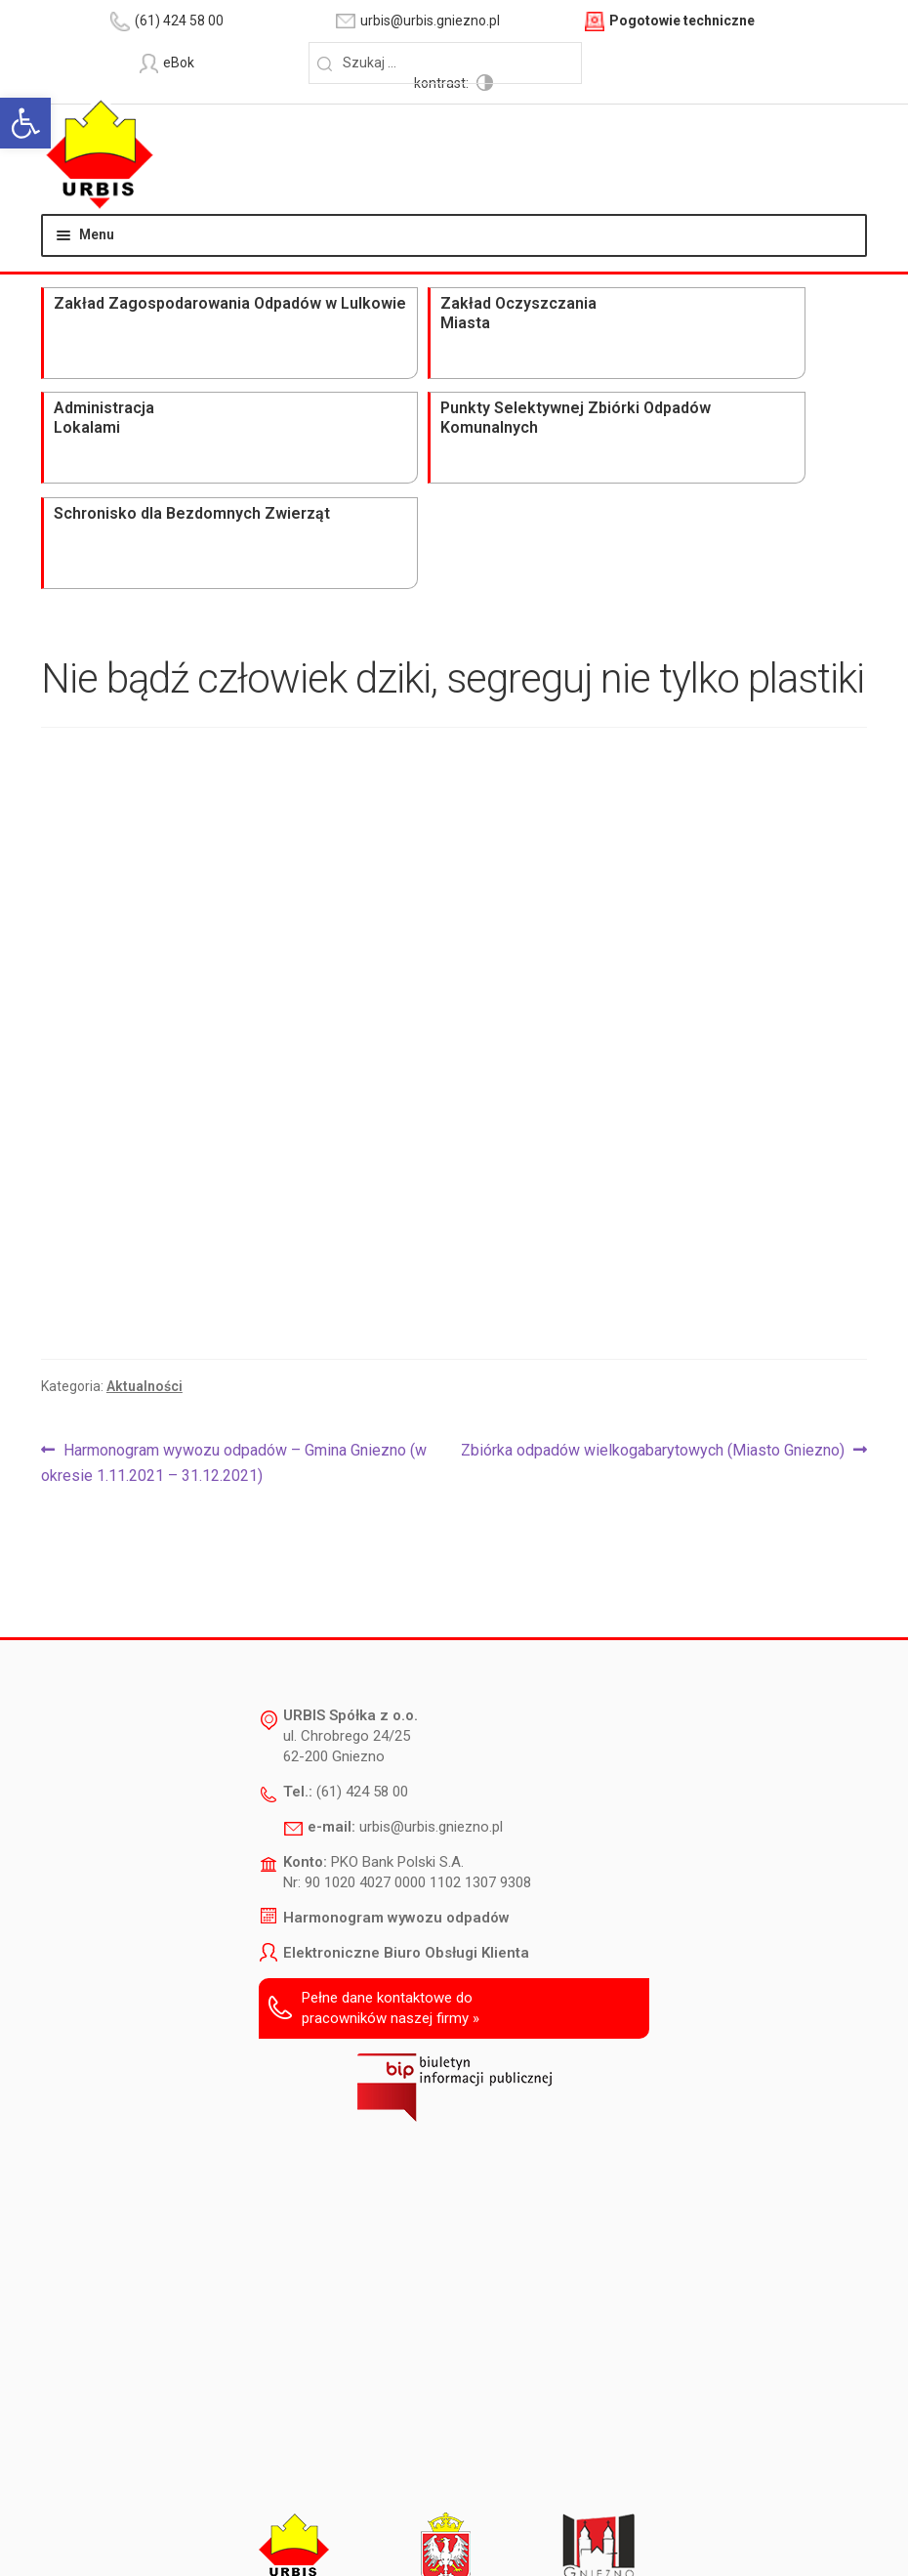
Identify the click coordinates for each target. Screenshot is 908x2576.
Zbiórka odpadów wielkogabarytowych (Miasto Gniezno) (653, 1224)
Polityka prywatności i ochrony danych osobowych (551, 2511)
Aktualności (144, 1158)
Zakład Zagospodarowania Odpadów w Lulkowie (118, 315)
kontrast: (719, 63)
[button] (25, 123)
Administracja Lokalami (434, 295)
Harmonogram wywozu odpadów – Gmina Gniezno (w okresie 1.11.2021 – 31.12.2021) (234, 1234)
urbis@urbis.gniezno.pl (431, 1600)
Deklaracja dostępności (319, 2511)
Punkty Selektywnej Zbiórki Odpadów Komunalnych (611, 315)
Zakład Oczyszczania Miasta (269, 305)
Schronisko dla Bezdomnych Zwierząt (769, 305)
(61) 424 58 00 (362, 1565)
